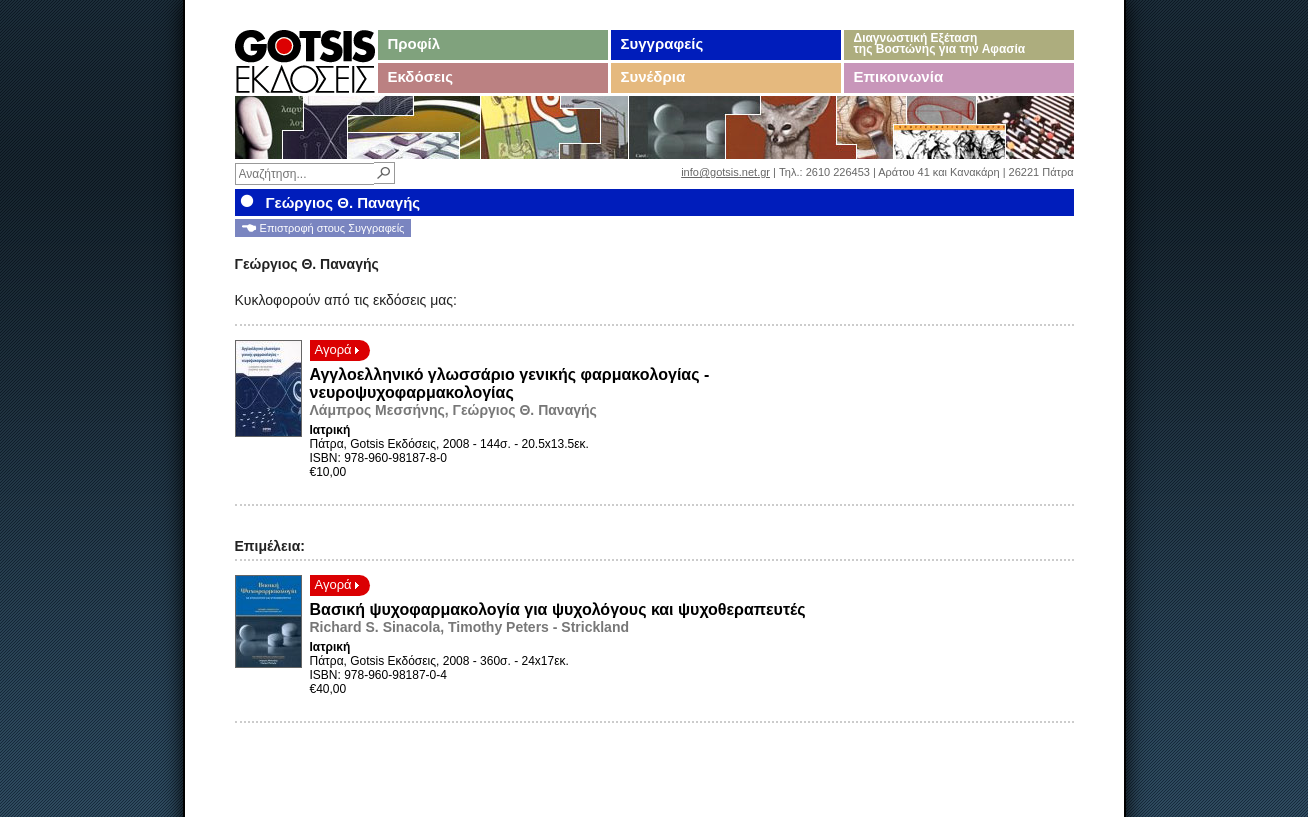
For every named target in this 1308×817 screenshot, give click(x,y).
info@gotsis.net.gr (725, 172)
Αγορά (337, 349)
